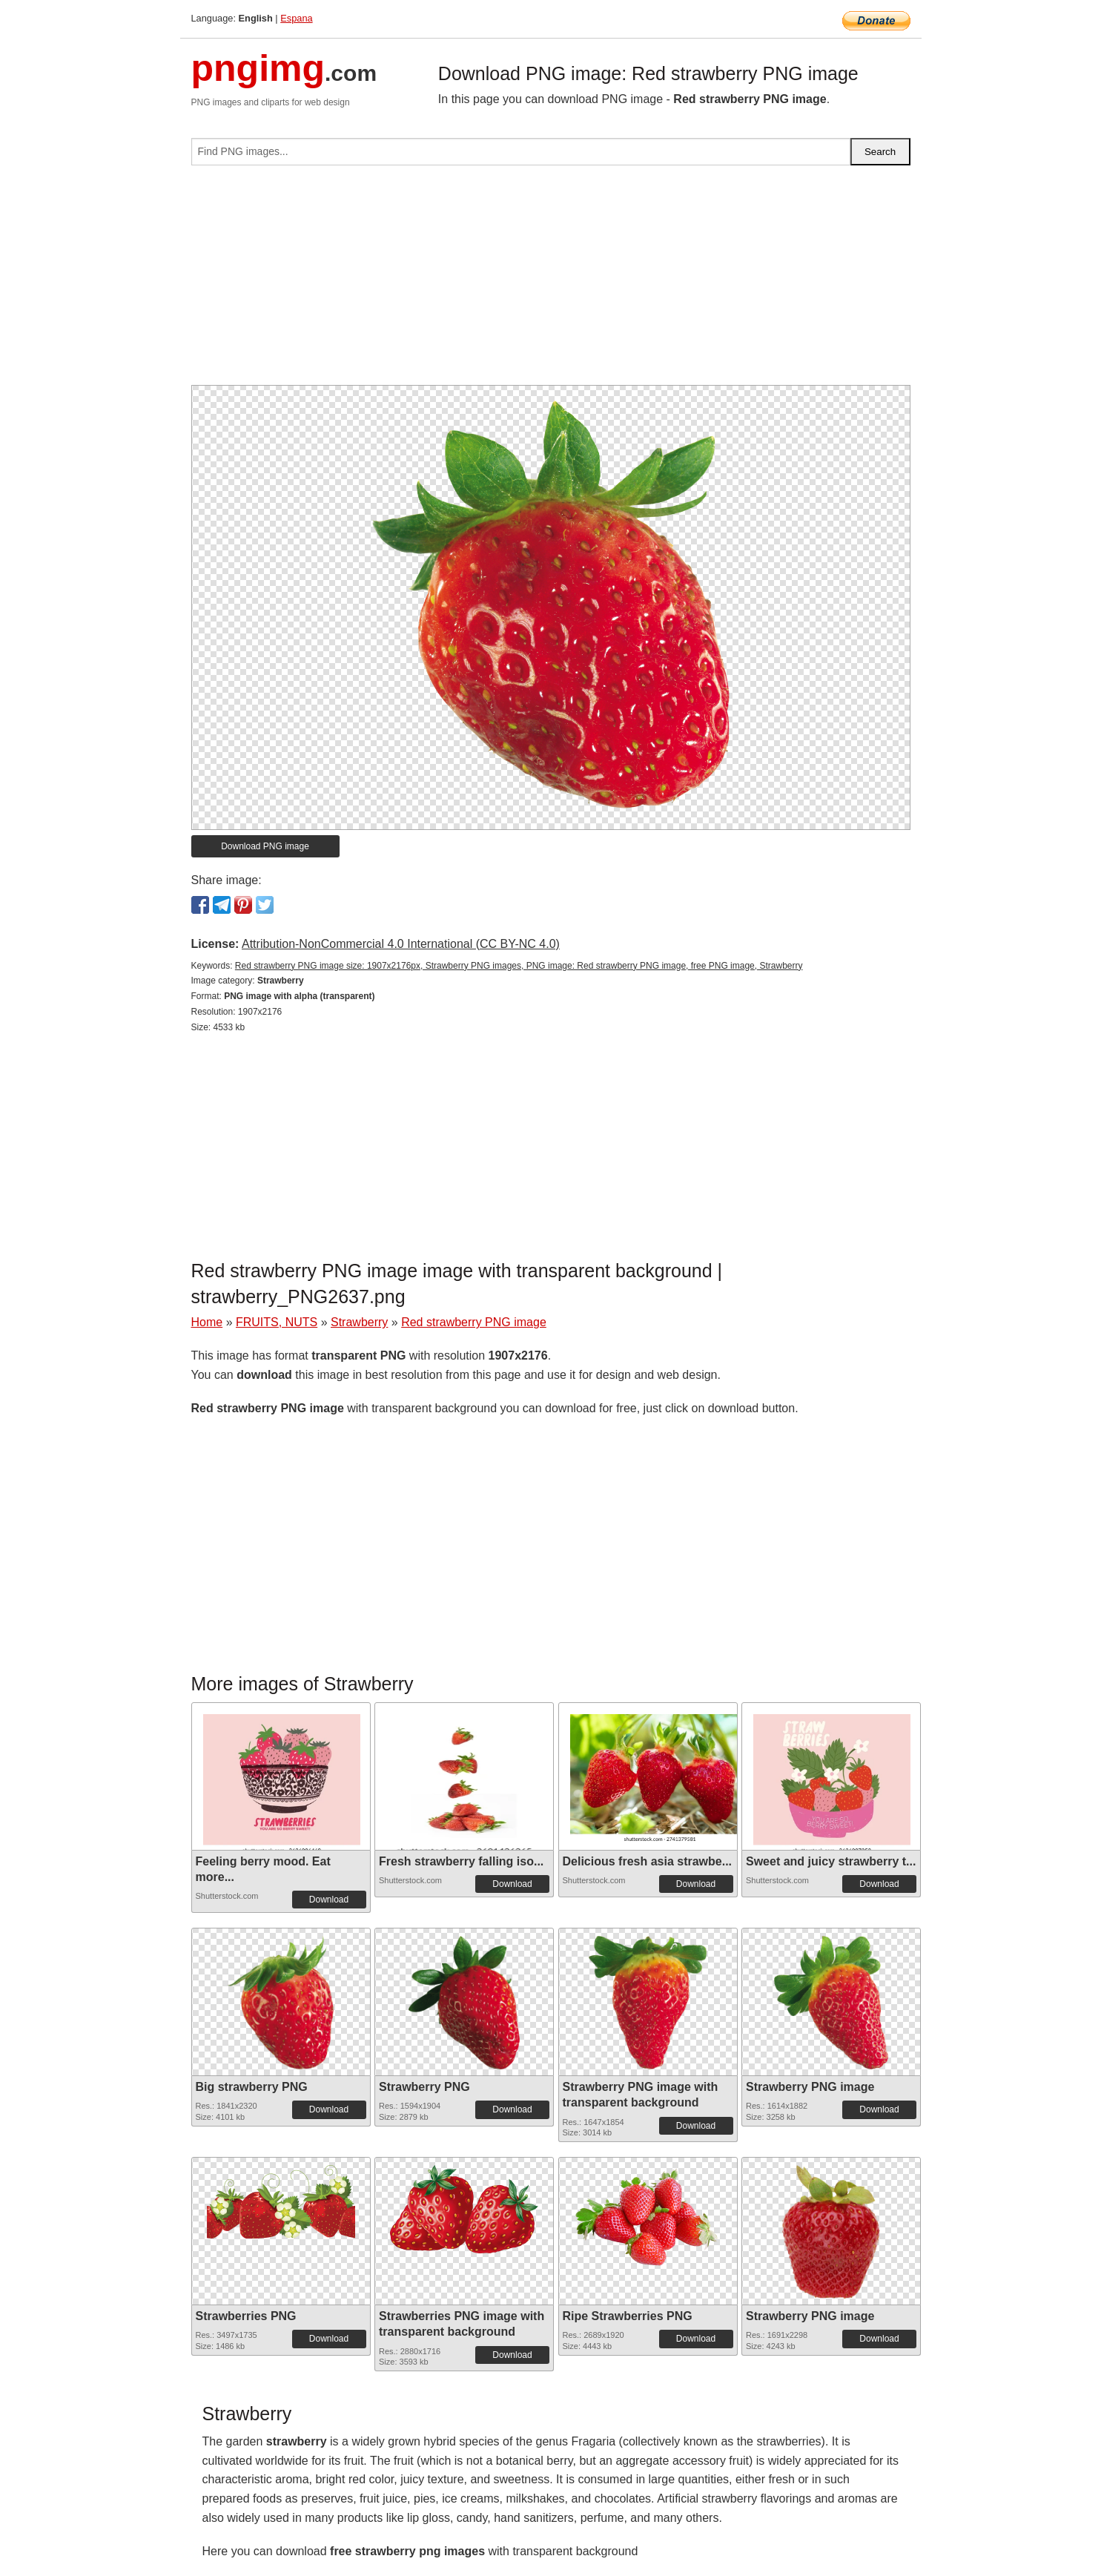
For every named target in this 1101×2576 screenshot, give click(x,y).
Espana (296, 18)
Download (328, 1899)
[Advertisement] (550, 281)
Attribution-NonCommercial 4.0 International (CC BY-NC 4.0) (401, 944)
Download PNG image (265, 846)
